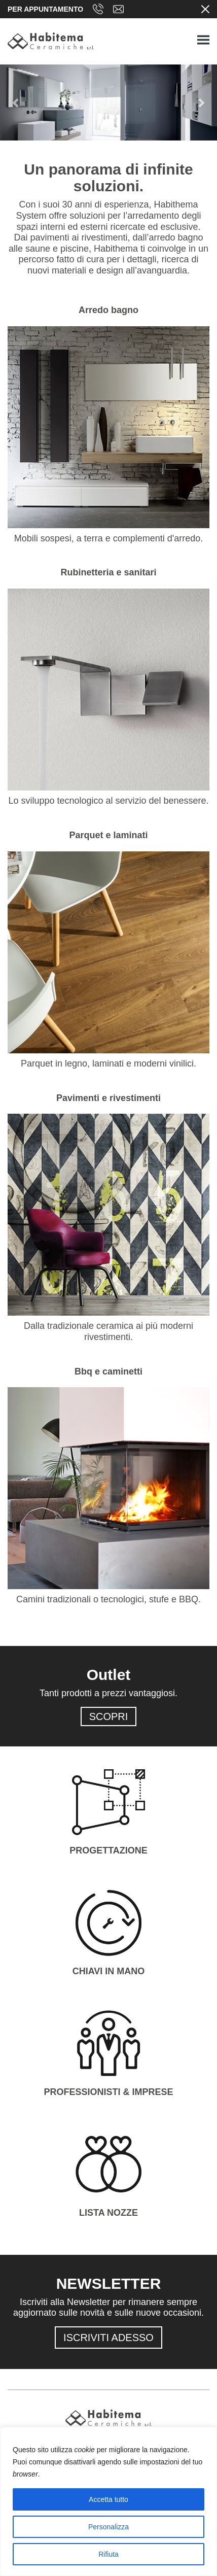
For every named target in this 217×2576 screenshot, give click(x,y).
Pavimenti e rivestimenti (108, 1098)
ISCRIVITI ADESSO (108, 2337)
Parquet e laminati (108, 835)
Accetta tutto (108, 2499)
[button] (16, 102)
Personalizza (108, 2527)
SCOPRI (108, 1716)
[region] (108, 2501)
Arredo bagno (108, 310)
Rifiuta (108, 2554)
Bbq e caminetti (108, 1371)
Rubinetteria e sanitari (108, 572)
